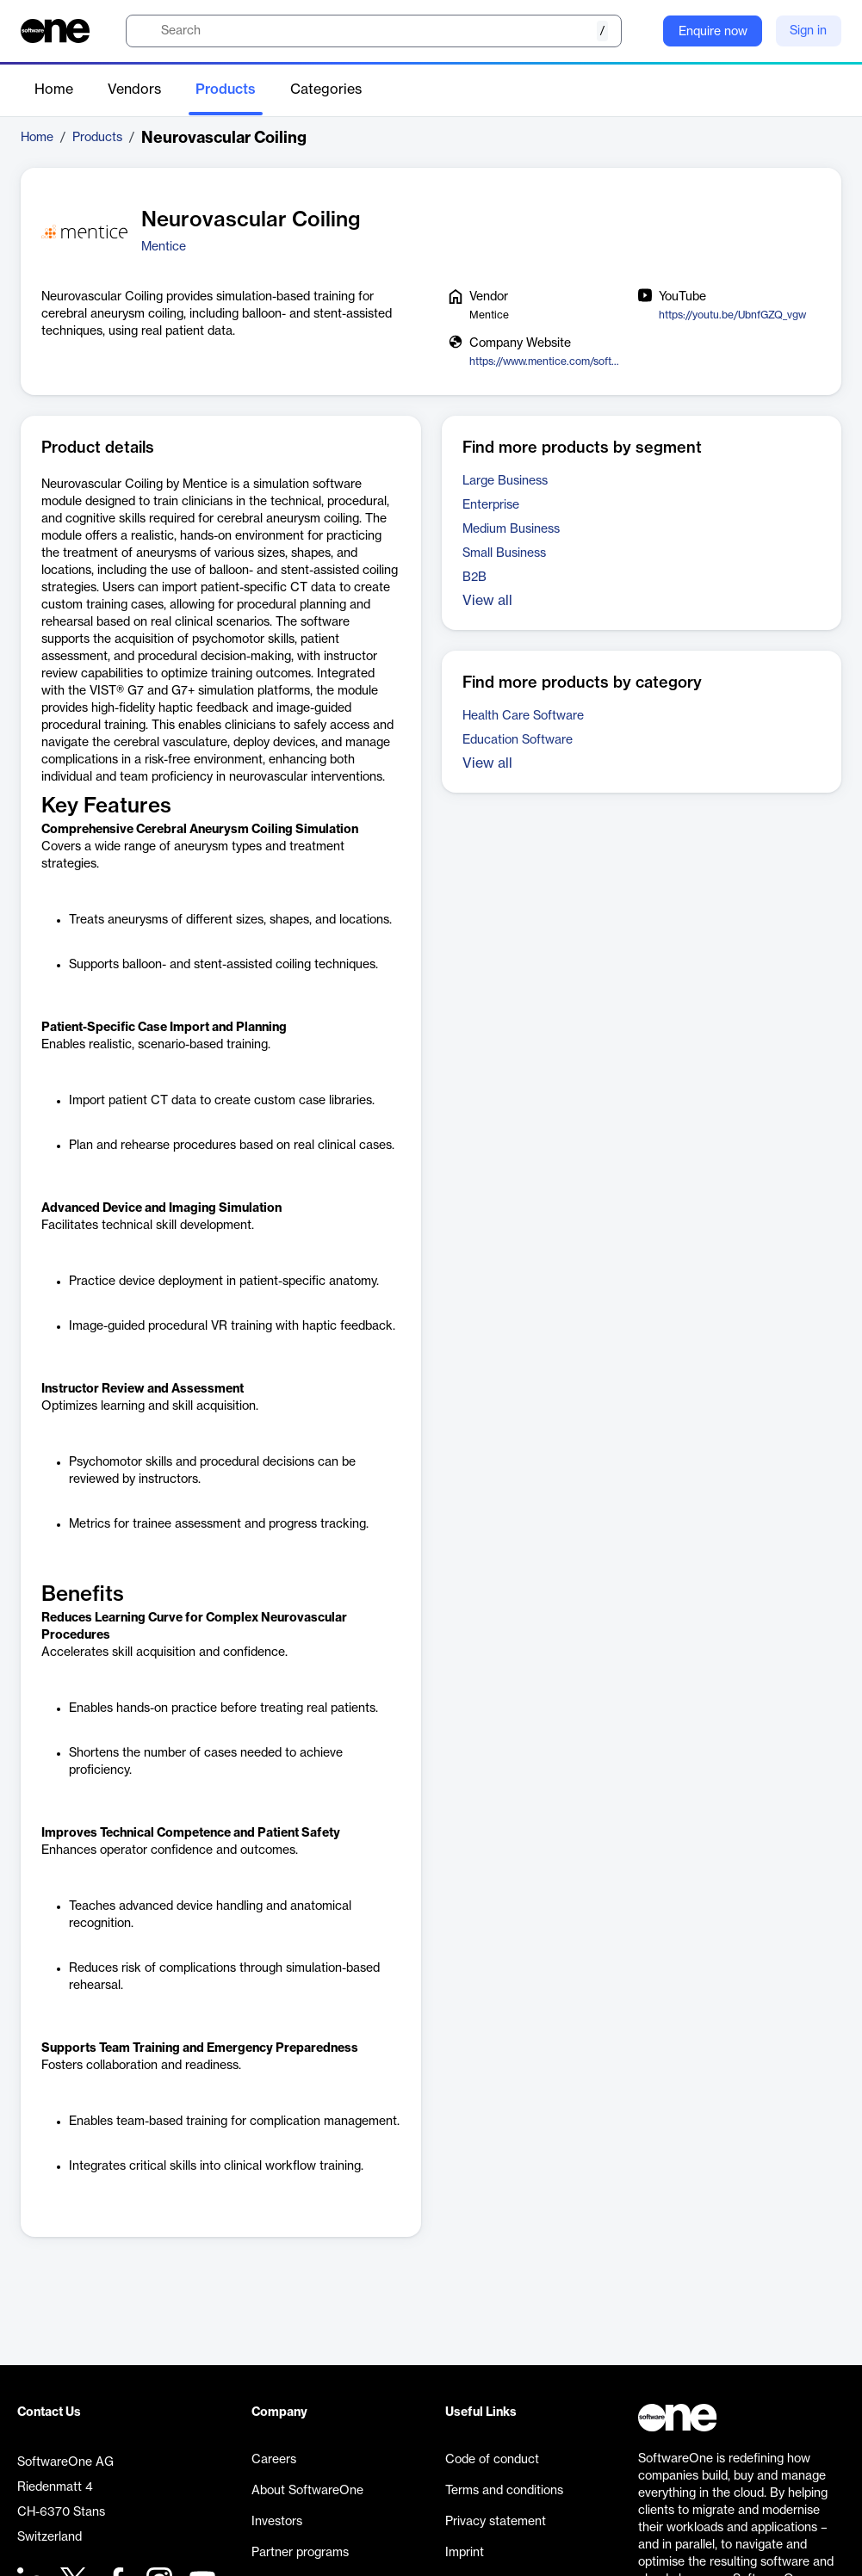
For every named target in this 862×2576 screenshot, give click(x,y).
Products (225, 89)
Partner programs (300, 2553)
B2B (474, 577)
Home (53, 89)
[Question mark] (639, 31)
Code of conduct (492, 2460)
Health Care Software (523, 716)
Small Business (504, 553)
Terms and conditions (504, 2491)
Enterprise (490, 505)
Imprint (464, 2553)
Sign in (808, 31)
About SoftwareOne (307, 2491)
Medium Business (511, 529)
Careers (273, 2460)
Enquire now (713, 32)
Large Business (505, 481)
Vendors (134, 89)
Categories (326, 89)
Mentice (163, 247)
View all (487, 601)
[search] (374, 31)
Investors (276, 2522)
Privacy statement (495, 2522)
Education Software (517, 740)
